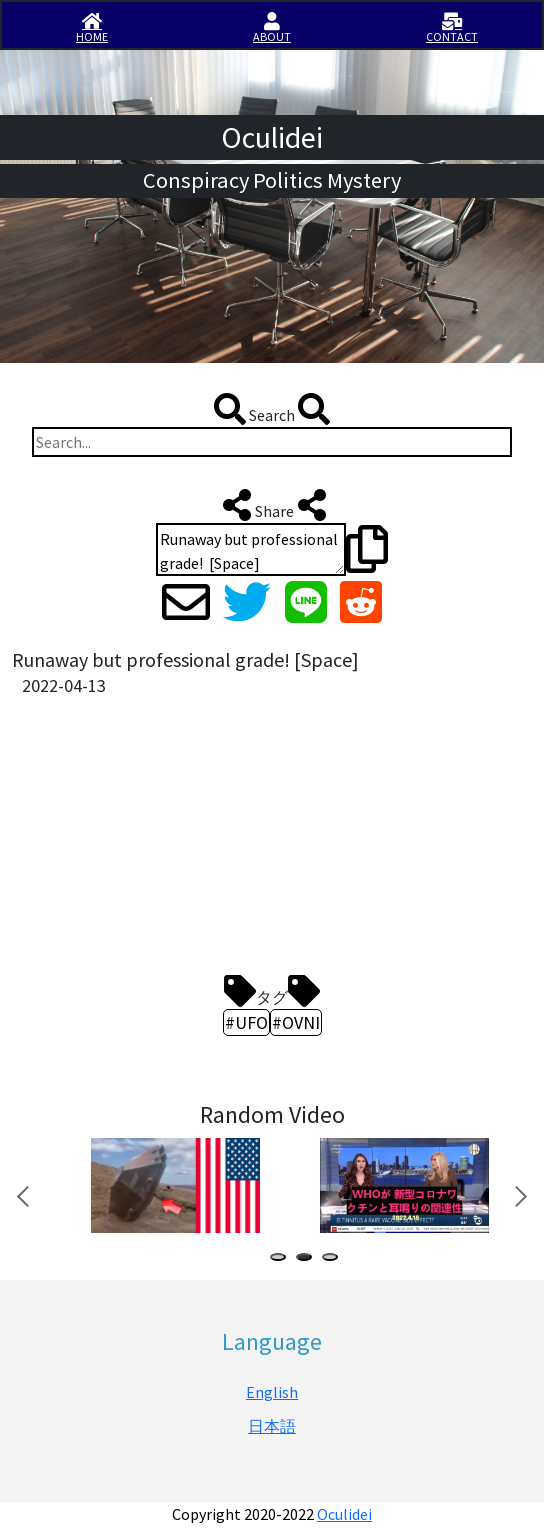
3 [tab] (334, 1259)
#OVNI (296, 1022)
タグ (272, 991)
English (272, 1392)
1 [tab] (282, 1259)
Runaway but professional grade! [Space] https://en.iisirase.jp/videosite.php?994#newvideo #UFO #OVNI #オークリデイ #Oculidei (251, 549)
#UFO (246, 1022)
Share (272, 505)
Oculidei (344, 1514)
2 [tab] (308, 1259)
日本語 (272, 1426)
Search (272, 409)
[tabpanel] (173, 1185)
